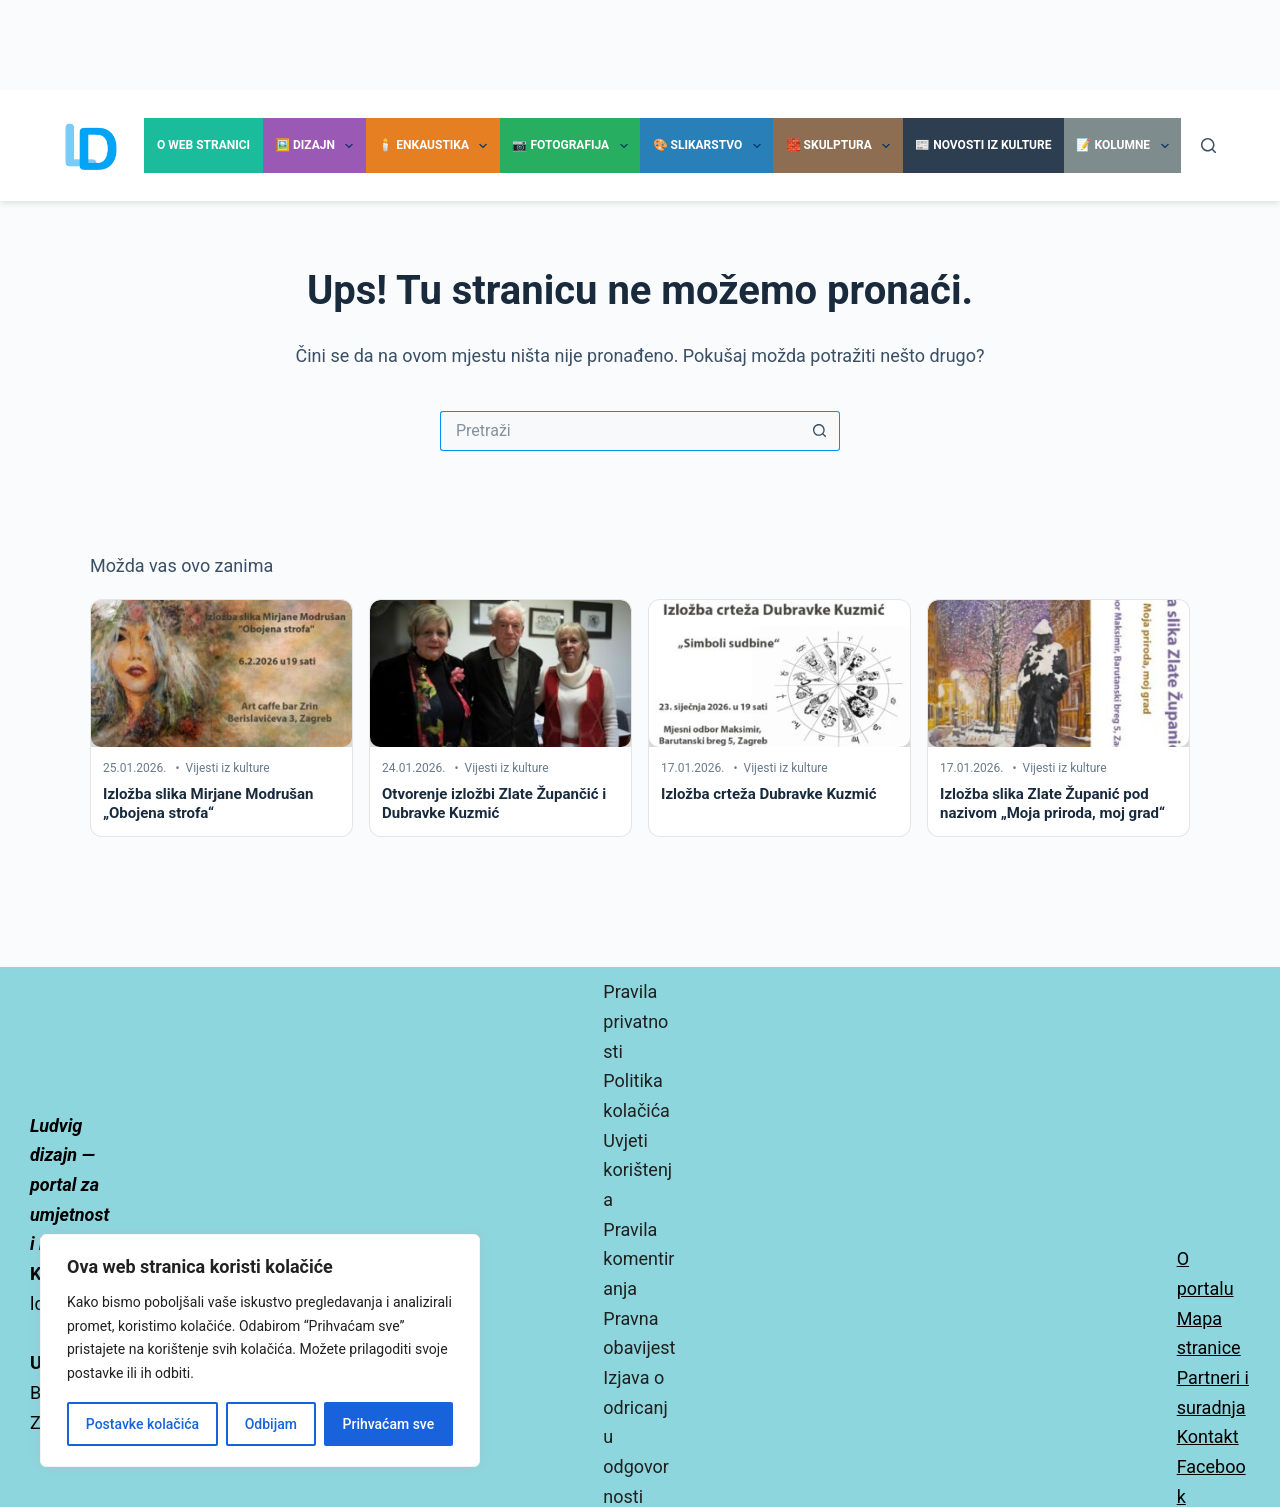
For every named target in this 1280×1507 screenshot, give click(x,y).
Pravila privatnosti (635, 1021)
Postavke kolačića (142, 1424)
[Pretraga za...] (620, 431)
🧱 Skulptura (842, 146)
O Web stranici (203, 145)
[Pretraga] (1208, 145)
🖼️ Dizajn (318, 146)
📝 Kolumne (1126, 146)
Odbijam (271, 1424)
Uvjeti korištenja (637, 1170)
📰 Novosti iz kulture (983, 145)
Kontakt (1208, 1436)
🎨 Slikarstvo (711, 146)
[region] (260, 1350)
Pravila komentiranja (638, 1259)
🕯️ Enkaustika (436, 146)
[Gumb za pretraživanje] (820, 431)
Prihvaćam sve (389, 1424)
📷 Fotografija (573, 146)
